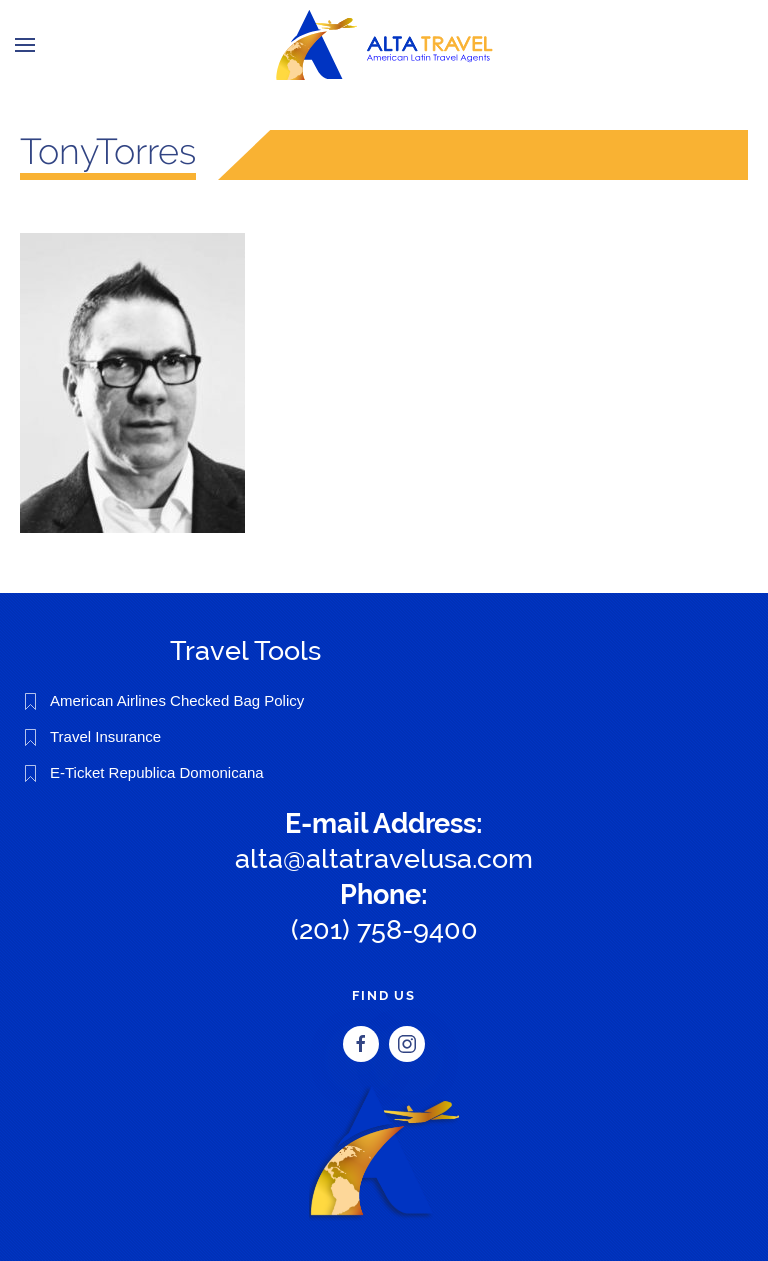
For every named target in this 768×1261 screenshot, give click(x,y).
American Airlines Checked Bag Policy (177, 700)
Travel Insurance (105, 736)
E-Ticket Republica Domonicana (157, 772)
